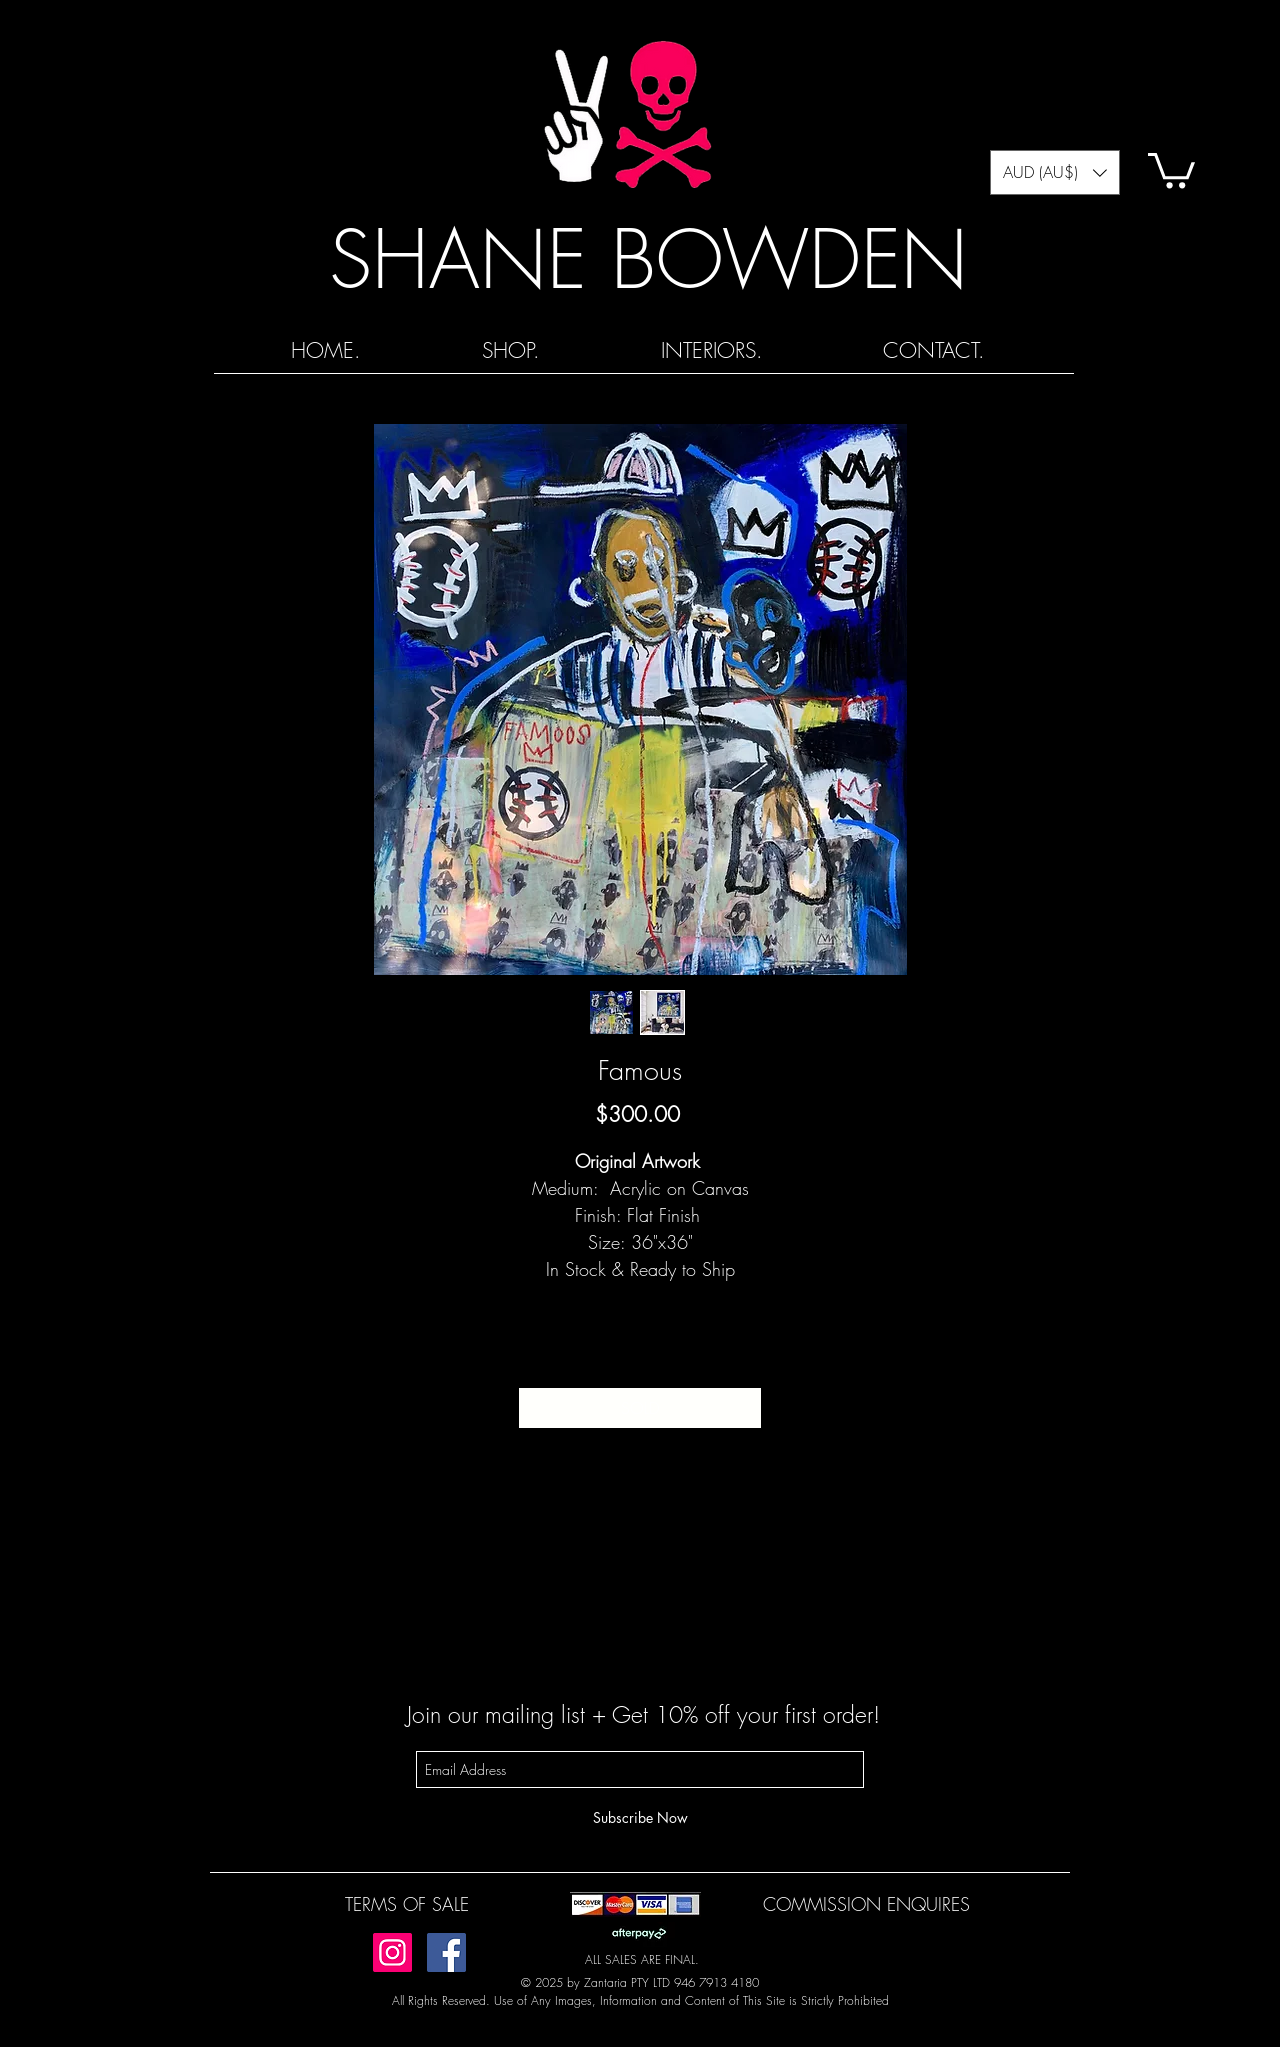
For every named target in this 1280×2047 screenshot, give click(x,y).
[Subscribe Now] (640, 1817)
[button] (1055, 172)
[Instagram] (392, 1952)
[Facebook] (446, 1952)
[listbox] (1055, 172)
